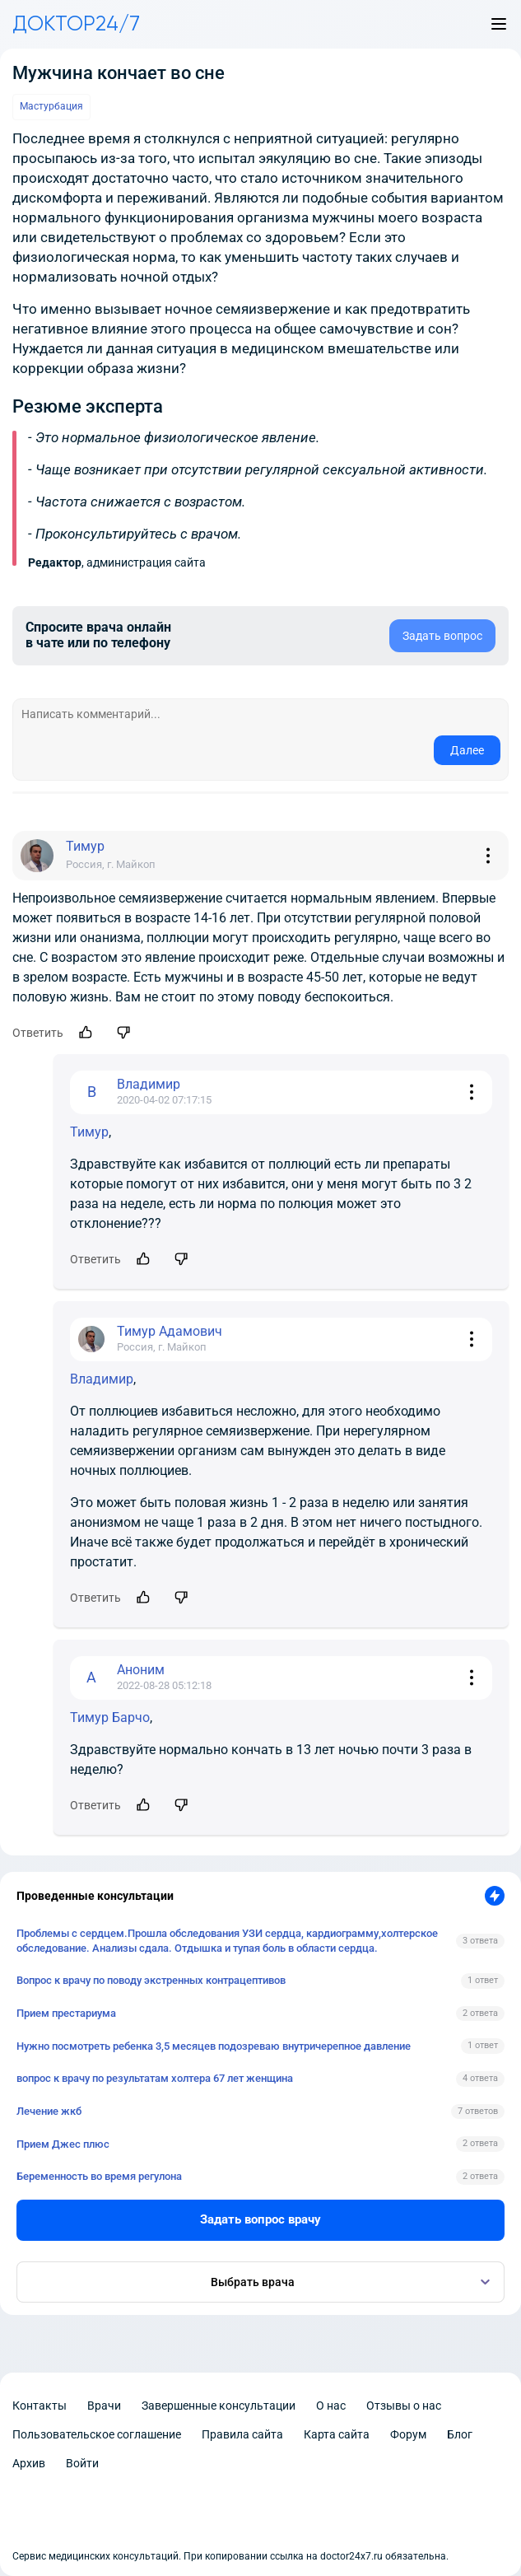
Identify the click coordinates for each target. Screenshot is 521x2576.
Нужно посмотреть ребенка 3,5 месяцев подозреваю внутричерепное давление (213, 2046)
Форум (408, 2434)
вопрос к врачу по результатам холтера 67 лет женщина (154, 2078)
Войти (82, 2463)
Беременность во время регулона (99, 2176)
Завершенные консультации (218, 2405)
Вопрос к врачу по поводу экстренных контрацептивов (151, 1980)
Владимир (101, 1379)
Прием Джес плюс (62, 2144)
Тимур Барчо (110, 1717)
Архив (28, 2463)
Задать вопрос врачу (260, 2219)
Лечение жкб (48, 2111)
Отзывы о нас (403, 2405)
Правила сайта (242, 2434)
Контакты (39, 2405)
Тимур (89, 1132)
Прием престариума (66, 2013)
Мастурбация (51, 106)
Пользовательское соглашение (96, 2434)
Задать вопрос (442, 635)
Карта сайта (337, 2434)
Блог (459, 2434)
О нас (331, 2405)
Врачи (104, 2405)
